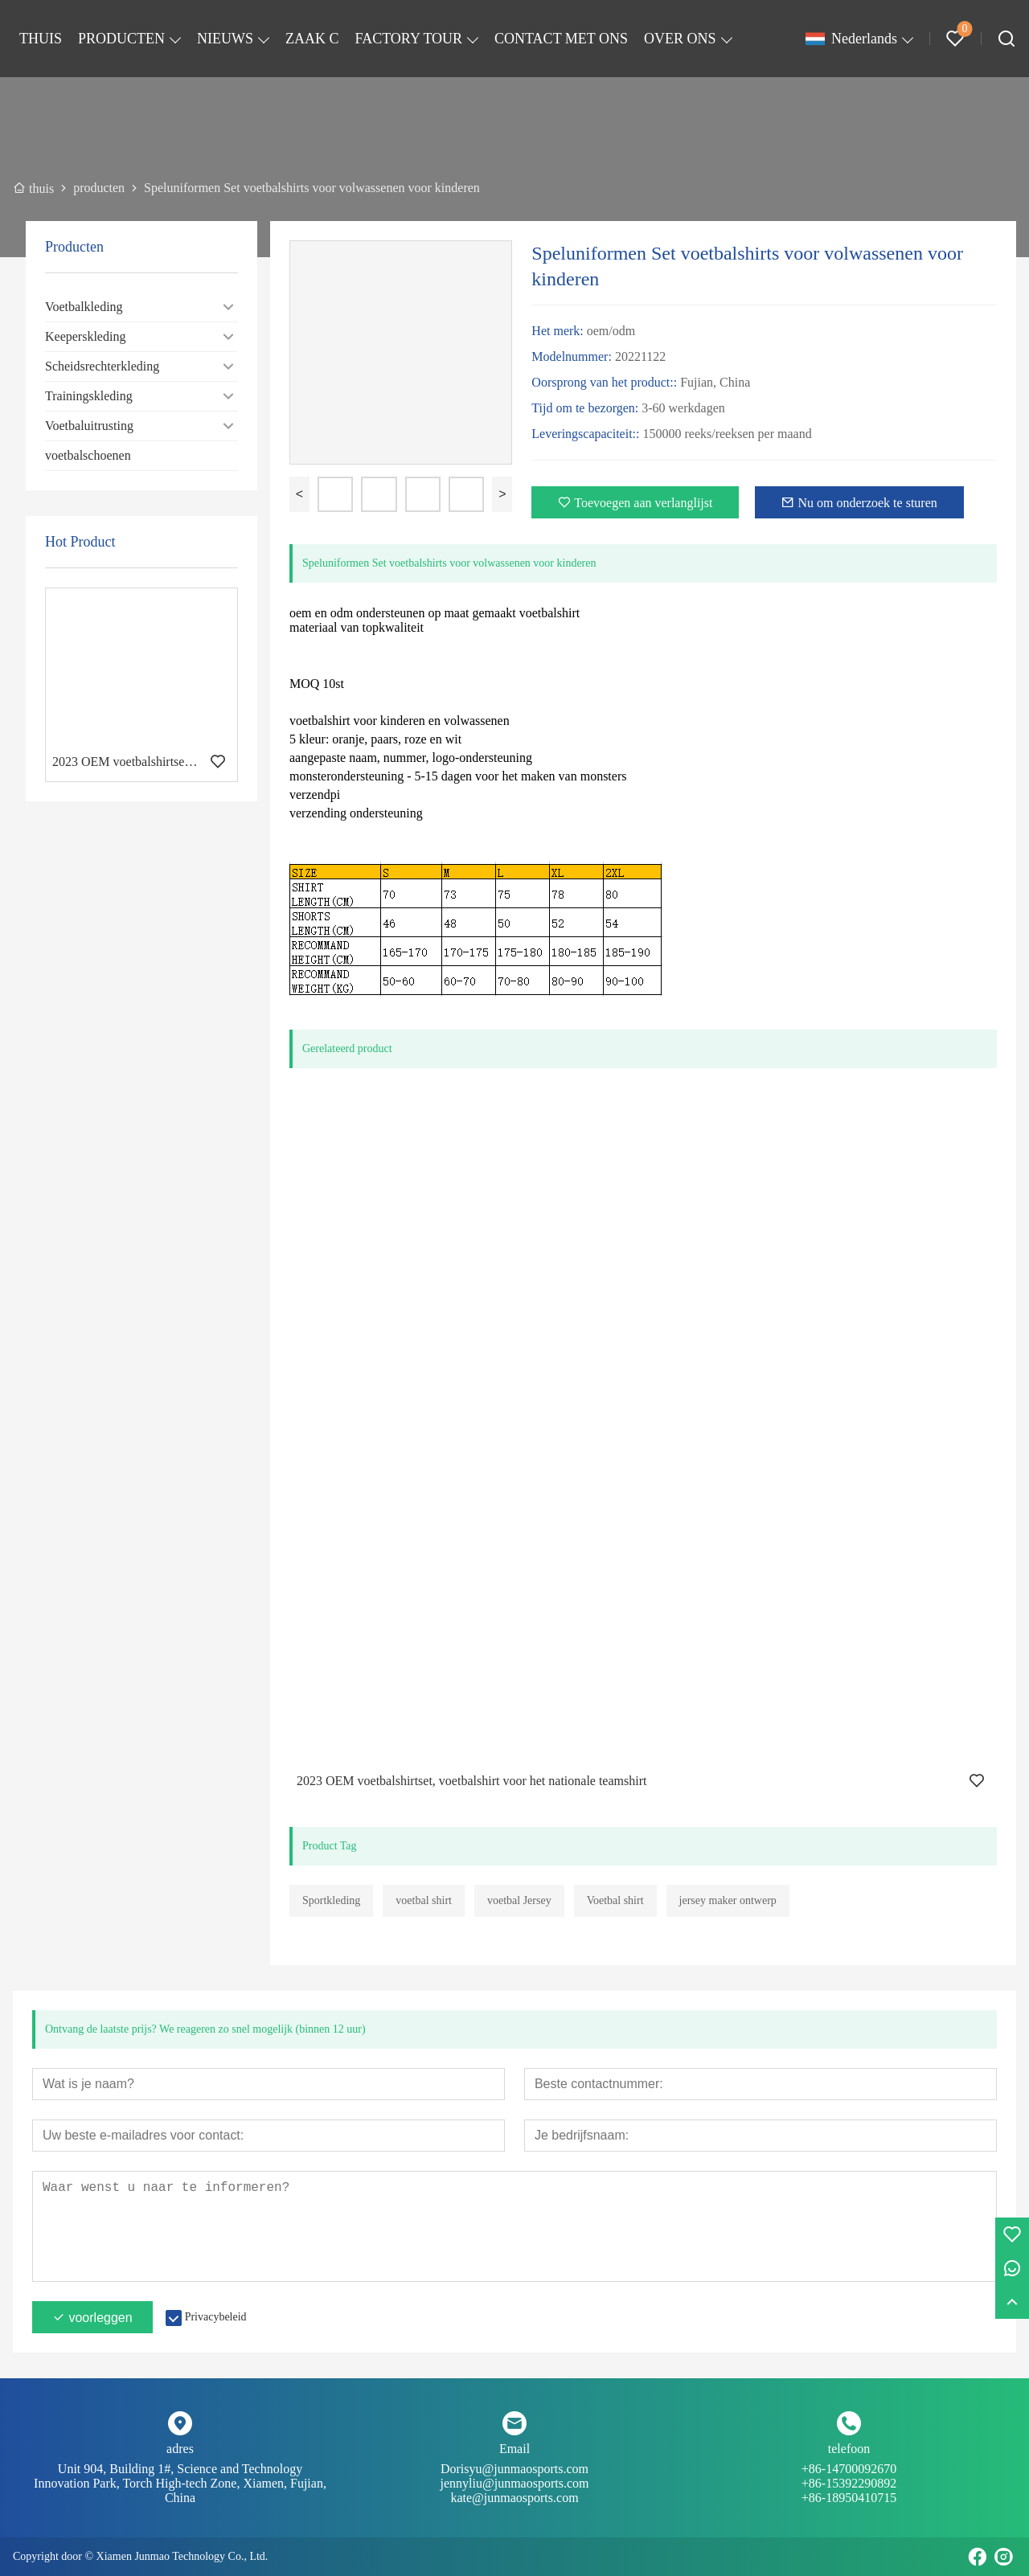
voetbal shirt (424, 1900)
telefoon (849, 2448)
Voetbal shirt (615, 1900)
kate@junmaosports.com (514, 2497)
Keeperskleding (85, 336)
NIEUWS (225, 39)
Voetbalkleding (84, 306)
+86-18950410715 (848, 2497)
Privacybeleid (216, 2317)
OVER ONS (680, 39)
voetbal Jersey (519, 1900)
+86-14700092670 (849, 2476)
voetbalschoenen (88, 455)
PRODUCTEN (121, 39)
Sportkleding (331, 1900)
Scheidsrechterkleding (102, 366)
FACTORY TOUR (409, 39)
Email (514, 2448)
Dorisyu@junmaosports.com (514, 2476)
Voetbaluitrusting (89, 425)
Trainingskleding (89, 396)
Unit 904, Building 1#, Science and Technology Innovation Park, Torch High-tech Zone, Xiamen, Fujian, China (180, 2483)
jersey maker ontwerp (728, 1900)
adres (180, 2448)
